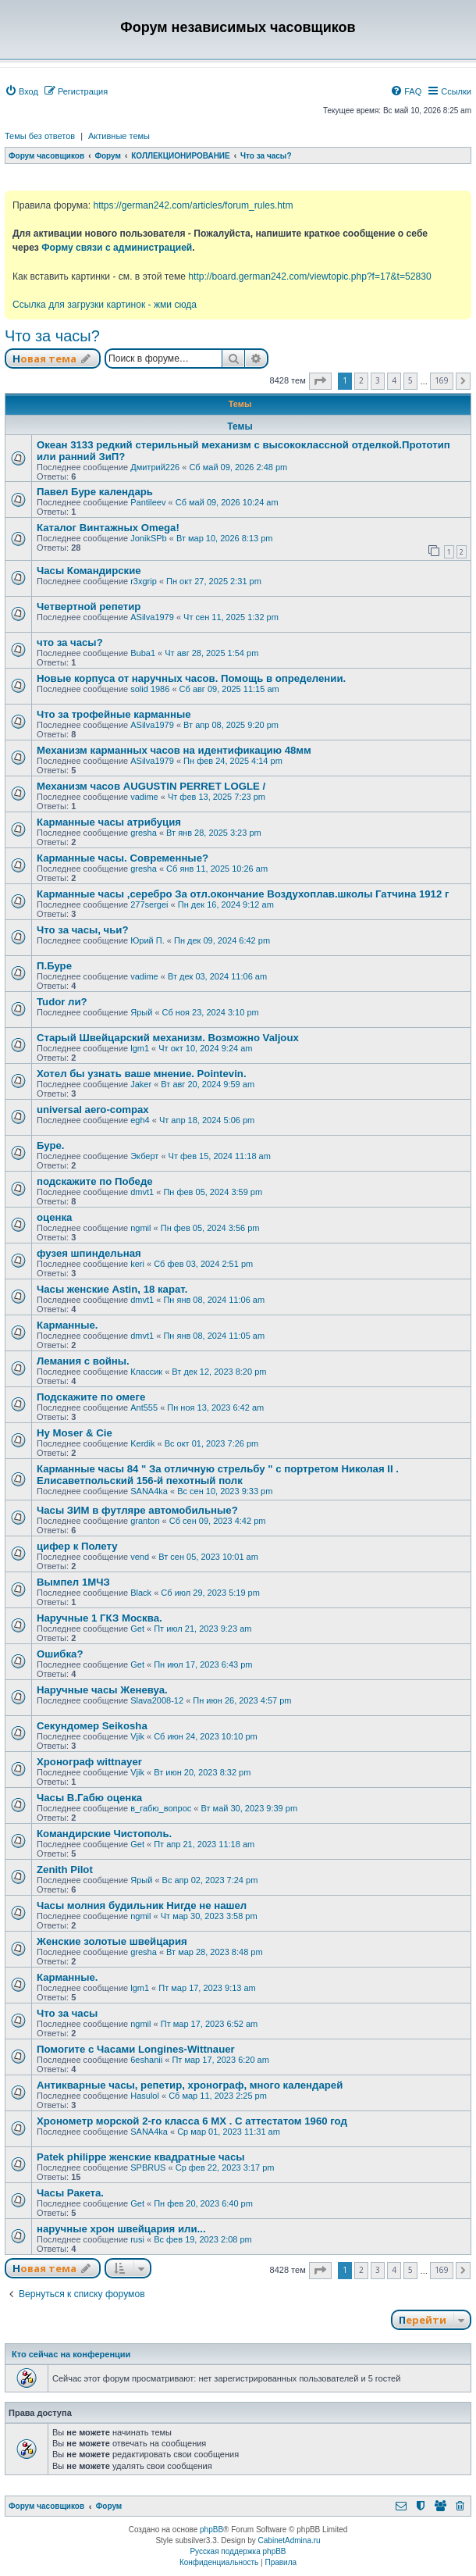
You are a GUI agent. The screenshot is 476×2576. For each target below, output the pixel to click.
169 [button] (442, 380)
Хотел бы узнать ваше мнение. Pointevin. (142, 1073)
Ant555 (144, 1407)
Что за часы (67, 2013)
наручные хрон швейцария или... (121, 2229)
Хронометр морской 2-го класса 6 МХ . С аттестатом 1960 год (192, 2121)
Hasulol (144, 2095)
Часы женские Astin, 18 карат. (112, 1289)
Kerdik (142, 1443)
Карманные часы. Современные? (122, 858)
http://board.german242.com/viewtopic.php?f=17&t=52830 (309, 276)
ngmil (140, 1228)
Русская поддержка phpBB (238, 2551)
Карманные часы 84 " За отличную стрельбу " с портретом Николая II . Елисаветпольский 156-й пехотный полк (218, 1474)
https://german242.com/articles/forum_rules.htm (193, 205)
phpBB (211, 2529)
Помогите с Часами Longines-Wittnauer (136, 2049)
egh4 (139, 1120)
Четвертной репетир (88, 606)
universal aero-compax (93, 1109)
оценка (54, 1217)
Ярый (141, 1012)
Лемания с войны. (83, 1361)
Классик (146, 1371)
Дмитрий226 (154, 467)
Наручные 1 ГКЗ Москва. (99, 1618)
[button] (320, 381)
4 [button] (394, 380)
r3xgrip (143, 581)
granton (144, 1520)
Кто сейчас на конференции (71, 2354)
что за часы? (70, 642)
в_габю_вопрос (160, 1808)
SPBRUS (147, 2167)
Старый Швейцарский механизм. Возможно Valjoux (168, 1038)
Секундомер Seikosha (92, 1726)
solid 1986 (149, 689)
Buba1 (142, 653)
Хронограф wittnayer (89, 1762)
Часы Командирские (89, 570)
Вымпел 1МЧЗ (73, 1582)
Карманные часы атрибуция (109, 822)
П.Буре (54, 966)
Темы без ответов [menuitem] (40, 136)
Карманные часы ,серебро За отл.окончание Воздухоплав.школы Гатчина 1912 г (243, 894)
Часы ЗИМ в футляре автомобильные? (137, 1510)
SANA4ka (149, 1491)
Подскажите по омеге (91, 1397)
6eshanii (146, 2059)
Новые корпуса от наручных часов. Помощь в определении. (191, 678)
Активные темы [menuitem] (119, 136)
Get (137, 1628)
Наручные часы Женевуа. (102, 1690)
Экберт (144, 1156)
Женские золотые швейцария (112, 1941)
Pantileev (147, 502)
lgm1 (139, 1048)
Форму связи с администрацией (116, 247)
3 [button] (377, 380)
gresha (143, 832)
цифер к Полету (77, 1546)
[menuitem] (21, 91)
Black (140, 1592)
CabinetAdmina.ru (289, 2540)
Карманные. (67, 1325)
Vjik (137, 1736)
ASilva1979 (152, 617)
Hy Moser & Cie (74, 1433)
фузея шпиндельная (89, 1253)
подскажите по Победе (95, 1181)
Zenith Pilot (65, 1869)
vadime (144, 796)
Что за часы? (52, 335)
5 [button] (410, 380)
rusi (137, 2239)
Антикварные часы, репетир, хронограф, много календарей (190, 2085)
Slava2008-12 (156, 1700)
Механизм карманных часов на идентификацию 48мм (174, 750)
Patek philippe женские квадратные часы (140, 2157)
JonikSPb (148, 538)
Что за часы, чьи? (83, 930)
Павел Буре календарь (95, 492)
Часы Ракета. (70, 2193)
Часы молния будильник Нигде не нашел (142, 1905)
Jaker (140, 1084)
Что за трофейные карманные (114, 714)
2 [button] (361, 380)
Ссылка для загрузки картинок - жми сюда (104, 304)
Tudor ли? (62, 1002)
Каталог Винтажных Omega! (108, 527)
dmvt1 (142, 1192)
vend (139, 1556)
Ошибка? (60, 1654)
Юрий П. (147, 940)
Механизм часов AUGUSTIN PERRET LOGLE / (151, 786)
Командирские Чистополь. (104, 1833)
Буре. (51, 1145)
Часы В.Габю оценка (89, 1798)
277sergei (149, 904)
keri (137, 1263)
